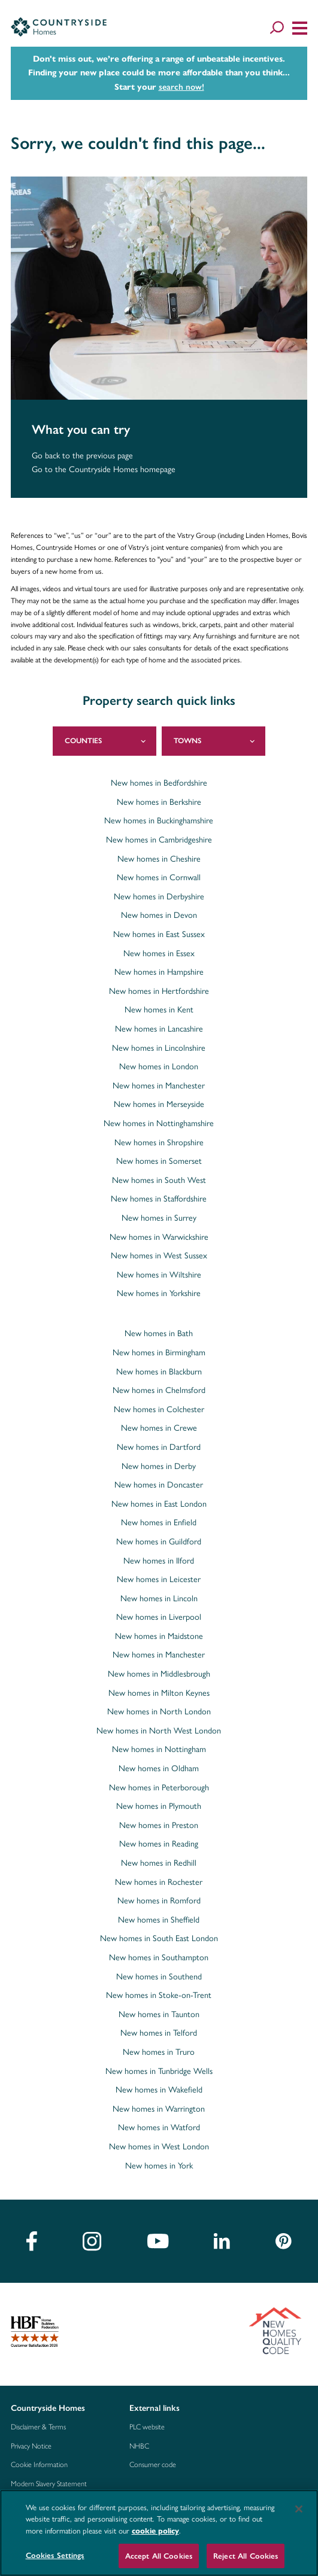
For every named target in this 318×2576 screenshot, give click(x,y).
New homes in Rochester (158, 1882)
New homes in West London (159, 2147)
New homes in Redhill (158, 1863)
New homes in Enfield (158, 1523)
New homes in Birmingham (159, 1353)
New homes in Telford (158, 2033)
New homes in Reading (158, 1844)
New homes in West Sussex (159, 1256)
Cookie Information (39, 2464)
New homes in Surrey (159, 1218)
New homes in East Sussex (159, 934)
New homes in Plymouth (158, 1806)
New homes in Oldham (159, 1769)
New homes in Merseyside (159, 1104)
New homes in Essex (159, 954)
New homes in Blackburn (159, 1372)
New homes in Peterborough (159, 1788)
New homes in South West (159, 1180)
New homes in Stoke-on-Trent (158, 1995)
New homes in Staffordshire (159, 1199)
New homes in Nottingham (159, 1749)
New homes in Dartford (159, 1447)
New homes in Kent (159, 1010)
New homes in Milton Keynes (159, 1693)
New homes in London (158, 1067)
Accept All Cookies (158, 2555)
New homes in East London (159, 1504)
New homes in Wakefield (159, 2090)
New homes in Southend (159, 1977)
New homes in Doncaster (158, 1485)
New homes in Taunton (159, 2015)
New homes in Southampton (158, 1958)
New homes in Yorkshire (159, 1293)
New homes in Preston (158, 1825)
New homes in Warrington (159, 2109)
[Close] (299, 2509)
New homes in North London (159, 1712)
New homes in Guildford (158, 1542)
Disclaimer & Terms (38, 2427)
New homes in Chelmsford (159, 1390)
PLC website (147, 2427)
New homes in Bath (159, 1334)
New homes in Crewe (159, 1428)
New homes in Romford (159, 1901)
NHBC (139, 2446)
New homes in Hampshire (159, 972)
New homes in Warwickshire (159, 1237)
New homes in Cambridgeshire (159, 840)
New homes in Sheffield (158, 1920)
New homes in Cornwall (159, 878)
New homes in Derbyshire (159, 897)
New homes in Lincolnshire (158, 1048)
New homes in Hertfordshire (159, 991)
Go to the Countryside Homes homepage (103, 469)
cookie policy (155, 2531)
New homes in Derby (159, 1466)
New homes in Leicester (159, 1580)
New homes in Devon (159, 915)
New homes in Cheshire (159, 859)
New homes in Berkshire (159, 802)
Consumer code (152, 2464)
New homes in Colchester (159, 1410)
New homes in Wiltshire (159, 1275)
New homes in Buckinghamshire (158, 821)
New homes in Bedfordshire (159, 783)
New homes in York (159, 2166)
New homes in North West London (158, 1731)
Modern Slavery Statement (49, 2483)
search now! (181, 86)
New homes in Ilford (158, 1561)
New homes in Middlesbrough (159, 1674)
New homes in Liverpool (158, 1617)
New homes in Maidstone (159, 1636)
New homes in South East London (159, 1939)
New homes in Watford (159, 2128)
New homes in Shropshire (159, 1143)
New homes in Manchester (159, 1086)
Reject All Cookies (245, 2555)
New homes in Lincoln (159, 1599)
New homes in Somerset (159, 1161)
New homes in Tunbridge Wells (159, 2071)
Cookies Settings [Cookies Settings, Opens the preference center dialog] (55, 2555)
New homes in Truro (159, 2052)
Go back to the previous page (82, 456)
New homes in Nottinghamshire (159, 1124)
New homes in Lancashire (159, 1029)
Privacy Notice (31, 2446)
